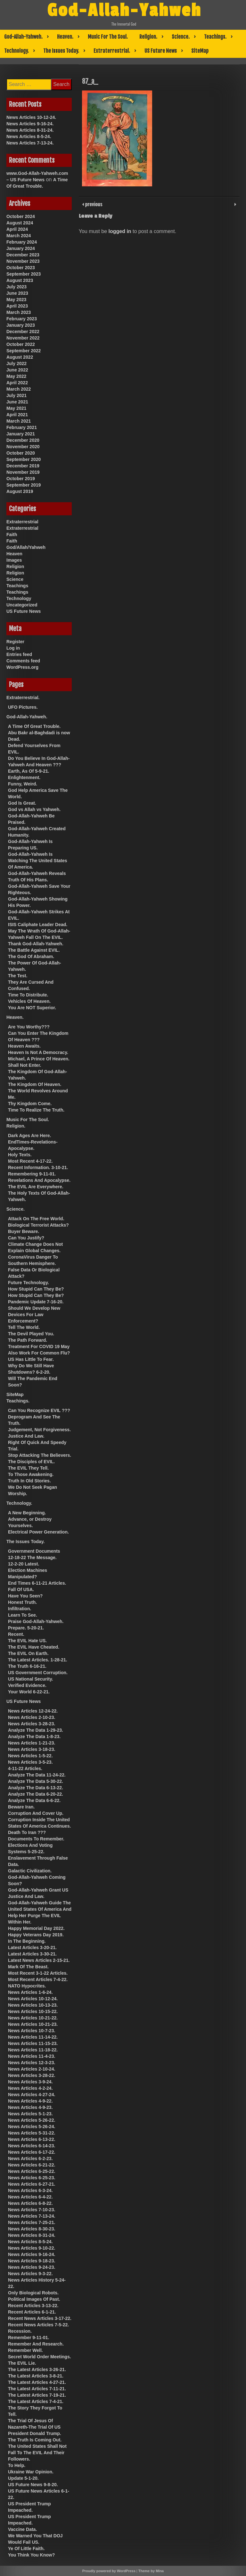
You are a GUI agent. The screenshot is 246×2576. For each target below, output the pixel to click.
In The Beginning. (26, 1941)
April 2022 (17, 382)
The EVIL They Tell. (28, 1468)
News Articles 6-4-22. (30, 2196)
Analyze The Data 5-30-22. (35, 1781)
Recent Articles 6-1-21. (32, 2311)
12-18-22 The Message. (32, 1557)
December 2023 (22, 254)
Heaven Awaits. (24, 1046)
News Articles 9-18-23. (31, 2260)
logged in (120, 231)
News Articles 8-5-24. (28, 136)
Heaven (14, 553)
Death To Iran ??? (27, 1832)
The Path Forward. (27, 1340)
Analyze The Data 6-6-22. (34, 1800)
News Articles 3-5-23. (30, 1762)
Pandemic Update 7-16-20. (36, 1301)
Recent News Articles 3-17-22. (39, 2318)
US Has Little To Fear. (31, 1359)
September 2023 (23, 274)
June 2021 (17, 401)
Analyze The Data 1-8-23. (34, 1736)
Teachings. (215, 37)
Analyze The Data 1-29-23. (35, 1730)
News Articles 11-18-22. (33, 2049)
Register (15, 641)
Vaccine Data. (22, 2529)
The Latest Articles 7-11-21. (37, 2388)
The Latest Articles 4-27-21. (37, 2382)
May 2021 (16, 408)
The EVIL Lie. (22, 2363)
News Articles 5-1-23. (30, 2113)
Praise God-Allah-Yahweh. (36, 1621)
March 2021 (18, 421)
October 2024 (20, 216)
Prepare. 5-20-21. (26, 1627)
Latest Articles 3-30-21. (32, 1953)
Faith (11, 534)
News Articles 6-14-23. (31, 2145)
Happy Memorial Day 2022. (36, 1928)
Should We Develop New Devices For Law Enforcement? (34, 1314)
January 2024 (20, 248)
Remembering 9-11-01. (32, 1173)
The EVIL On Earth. (28, 1653)
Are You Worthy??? (29, 1026)
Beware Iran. (21, 1806)
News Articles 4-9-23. (30, 2107)
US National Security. (30, 1679)
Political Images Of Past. (34, 2299)
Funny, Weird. (22, 783)
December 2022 (22, 331)
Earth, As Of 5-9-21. (28, 771)
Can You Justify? (26, 1237)
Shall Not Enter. (24, 1065)
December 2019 (22, 465)
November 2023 (23, 261)
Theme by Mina (151, 2571)
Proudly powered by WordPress (108, 2571)
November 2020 (23, 446)
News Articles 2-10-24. (31, 2069)
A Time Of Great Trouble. (34, 726)
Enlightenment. (24, 777)
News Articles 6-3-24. (30, 2190)
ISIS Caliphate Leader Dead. (37, 924)
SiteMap (200, 51)
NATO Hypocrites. (27, 1985)
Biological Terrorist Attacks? (38, 1225)
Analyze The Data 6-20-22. (35, 1794)
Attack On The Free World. (36, 1218)
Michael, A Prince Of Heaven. (39, 1058)
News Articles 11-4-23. (31, 2056)
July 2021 (16, 395)
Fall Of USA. (21, 1589)
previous (93, 204)
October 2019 (20, 478)
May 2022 (16, 376)
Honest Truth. (22, 1602)
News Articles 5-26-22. (31, 2120)
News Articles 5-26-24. (31, 2126)
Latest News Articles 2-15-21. (39, 1960)
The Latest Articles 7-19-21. (37, 2395)
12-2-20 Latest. (23, 1563)
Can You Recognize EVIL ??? (39, 1410)
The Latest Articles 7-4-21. (35, 2401)
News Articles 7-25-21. (31, 2222)
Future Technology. (28, 1282)
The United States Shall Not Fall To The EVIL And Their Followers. (37, 2453)
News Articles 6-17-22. (31, 2152)
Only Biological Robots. (33, 2292)
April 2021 (17, 414)
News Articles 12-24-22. (33, 1710)
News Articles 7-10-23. (31, 2209)
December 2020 (22, 440)
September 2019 (23, 485)
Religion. (148, 37)
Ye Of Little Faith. (26, 2548)
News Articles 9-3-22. (30, 2273)
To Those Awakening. (30, 1474)
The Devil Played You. (31, 1333)
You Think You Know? (31, 2554)
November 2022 (23, 337)
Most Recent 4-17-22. (30, 1161)
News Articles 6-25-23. (31, 2177)
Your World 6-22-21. (29, 1691)
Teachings (17, 585)
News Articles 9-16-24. (29, 123)
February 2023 (21, 318)
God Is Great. (22, 803)
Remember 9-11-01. (28, 2337)
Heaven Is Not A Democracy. (38, 1052)
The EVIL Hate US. (27, 1640)
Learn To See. (22, 1615)
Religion (15, 566)
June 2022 (17, 369)
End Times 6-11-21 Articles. (37, 1583)
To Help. (16, 2465)
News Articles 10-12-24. (31, 117)
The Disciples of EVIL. (31, 1461)
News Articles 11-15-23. (33, 2043)
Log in (13, 648)
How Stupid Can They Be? (36, 1289)
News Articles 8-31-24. (29, 130)
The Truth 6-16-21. (27, 1666)
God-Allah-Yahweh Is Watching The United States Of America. (37, 861)
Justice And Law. (26, 1436)
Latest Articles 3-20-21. (32, 1947)
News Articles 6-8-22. (30, 2203)
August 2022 (19, 357)
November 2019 (23, 472)
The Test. (17, 975)
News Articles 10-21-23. (33, 2024)
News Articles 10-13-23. (33, 2005)
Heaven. (65, 37)
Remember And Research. (36, 2343)
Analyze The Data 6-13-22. (35, 1787)
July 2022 (16, 363)
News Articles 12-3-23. (31, 2062)
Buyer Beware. (23, 1231)
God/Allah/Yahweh (25, 547)
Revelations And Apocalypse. (39, 1180)
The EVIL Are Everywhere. (35, 1186)
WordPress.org (22, 667)
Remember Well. (25, 2350)
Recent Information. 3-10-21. (38, 1167)
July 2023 (16, 286)
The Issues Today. (61, 51)
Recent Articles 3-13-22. (33, 2305)
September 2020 (23, 459)
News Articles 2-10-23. (31, 1717)
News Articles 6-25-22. (31, 2171)
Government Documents (34, 1551)
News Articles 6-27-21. (31, 2184)
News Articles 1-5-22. (30, 1755)
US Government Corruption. (38, 1672)
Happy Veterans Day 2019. (36, 1934)
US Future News (160, 51)
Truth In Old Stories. (29, 1480)
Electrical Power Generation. (38, 1531)
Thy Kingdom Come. (30, 1103)
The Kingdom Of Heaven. (34, 1084)
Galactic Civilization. (30, 1870)
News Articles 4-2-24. (30, 2088)
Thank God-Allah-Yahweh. (35, 943)
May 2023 (16, 299)
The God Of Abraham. (31, 956)
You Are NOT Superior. (32, 1007)
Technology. (16, 51)
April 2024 (17, 229)
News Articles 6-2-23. (30, 2158)
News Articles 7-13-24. (29, 142)
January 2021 (20, 433)
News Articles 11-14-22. (33, 2037)
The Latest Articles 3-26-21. (37, 2369)
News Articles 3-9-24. (30, 2081)
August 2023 (19, 280)
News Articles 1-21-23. (31, 1742)
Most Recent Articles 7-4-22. (38, 1979)
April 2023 (17, 305)
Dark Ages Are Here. (29, 1135)
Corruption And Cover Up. (35, 1813)
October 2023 (20, 267)
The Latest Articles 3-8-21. (35, 2375)
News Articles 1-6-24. (30, 1992)
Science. (181, 37)
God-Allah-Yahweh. (23, 37)
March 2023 (18, 312)
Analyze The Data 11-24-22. (37, 1774)
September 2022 (23, 350)
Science (14, 579)
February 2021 (21, 427)
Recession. (20, 2331)
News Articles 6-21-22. (31, 2164)
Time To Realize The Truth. (36, 1109)
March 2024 (18, 235)
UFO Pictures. (23, 707)
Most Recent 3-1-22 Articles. (38, 1973)
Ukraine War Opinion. (30, 2471)
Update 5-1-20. (23, 2478)
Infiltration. (19, 1608)
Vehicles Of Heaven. (29, 1001)
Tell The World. (24, 1327)
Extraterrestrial (22, 521)
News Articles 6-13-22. (31, 2139)
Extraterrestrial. (112, 51)
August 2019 (19, 491)
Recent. (16, 1634)
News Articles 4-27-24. (31, 2094)
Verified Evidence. (27, 1685)
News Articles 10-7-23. (31, 2030)
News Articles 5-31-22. (31, 2132)
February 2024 (21, 242)
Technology (18, 598)
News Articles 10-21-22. (33, 2017)
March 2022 (18, 389)
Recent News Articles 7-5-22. (38, 2324)
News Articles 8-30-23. (31, 2228)
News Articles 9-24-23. (31, 2267)
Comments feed (23, 660)
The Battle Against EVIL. (34, 950)
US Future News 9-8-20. (33, 2484)
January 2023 (20, 325)
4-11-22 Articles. (25, 1768)
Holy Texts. (20, 1154)
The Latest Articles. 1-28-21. (37, 1659)
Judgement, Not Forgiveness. (39, 1429)
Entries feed (19, 654)
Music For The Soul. (108, 37)
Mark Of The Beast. (28, 1966)
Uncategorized (21, 604)
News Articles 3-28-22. (31, 2075)
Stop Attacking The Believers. (39, 1455)
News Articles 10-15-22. (33, 2011)
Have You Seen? (25, 1595)
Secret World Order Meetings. (39, 2356)
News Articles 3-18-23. (31, 1749)
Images (14, 560)
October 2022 (20, 344)
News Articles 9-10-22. (31, 2248)
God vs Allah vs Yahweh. (34, 809)
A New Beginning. (27, 1512)
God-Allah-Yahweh (124, 10)
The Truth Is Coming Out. (35, 2439)
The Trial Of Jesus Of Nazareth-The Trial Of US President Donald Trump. (34, 2427)
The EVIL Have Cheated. (33, 1647)
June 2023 (17, 293)
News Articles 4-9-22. (30, 2101)
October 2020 (20, 453)
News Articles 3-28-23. (31, 1723)
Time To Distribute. (28, 994)
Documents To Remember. (36, 1838)
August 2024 (19, 222)
